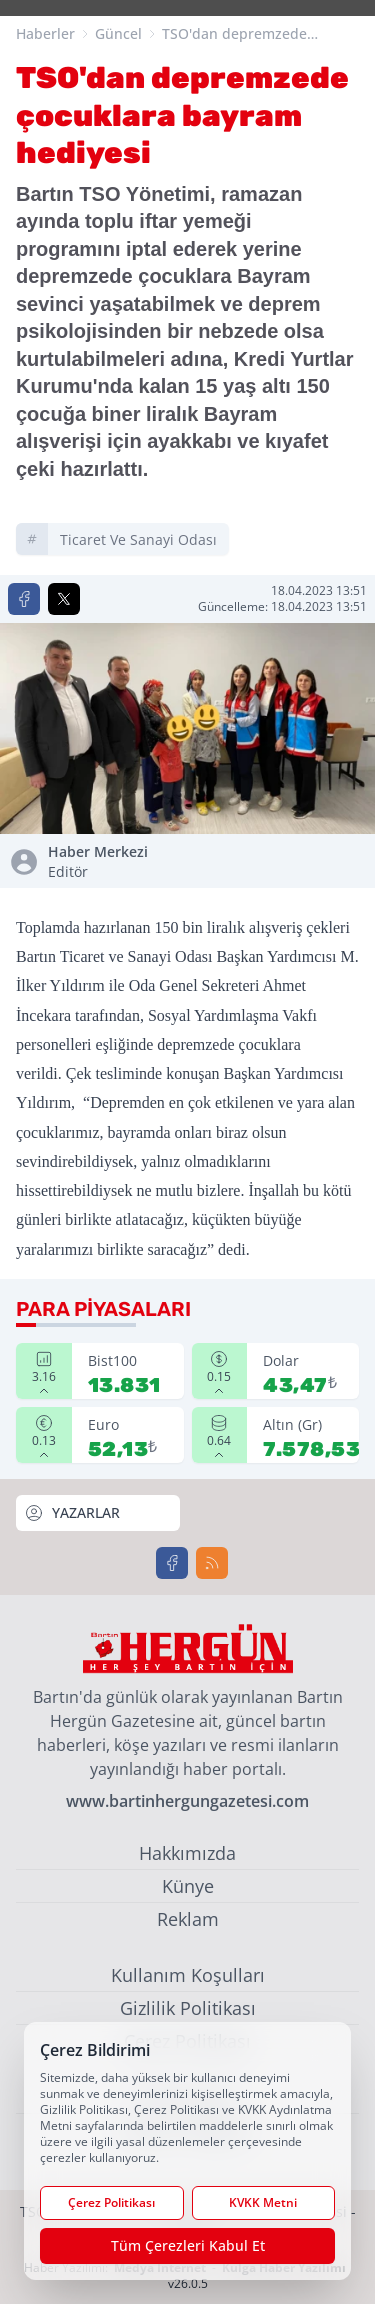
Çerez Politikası (111, 2202)
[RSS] (212, 1563)
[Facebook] (172, 1563)
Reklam (188, 1919)
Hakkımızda (187, 1853)
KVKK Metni (263, 2202)
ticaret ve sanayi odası (138, 539)
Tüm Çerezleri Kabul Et (188, 2245)
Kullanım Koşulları (188, 1975)
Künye (188, 1886)
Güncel (118, 33)
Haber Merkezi (113, 862)
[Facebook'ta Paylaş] (24, 599)
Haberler (45, 33)
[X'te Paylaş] (64, 599)
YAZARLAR (72, 1513)
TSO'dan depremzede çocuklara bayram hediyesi (252, 34)
